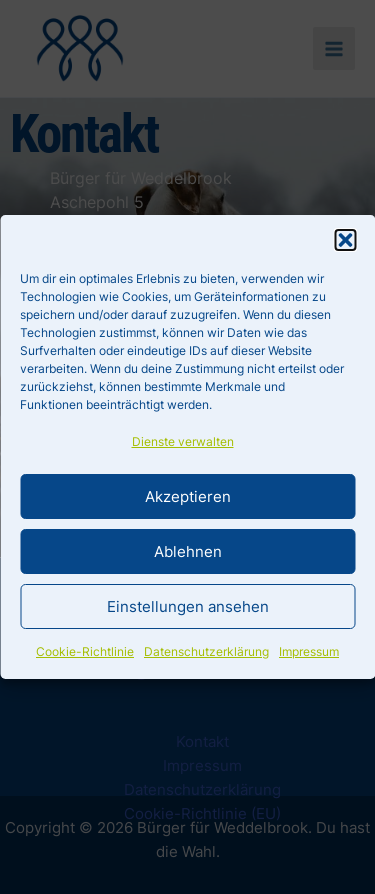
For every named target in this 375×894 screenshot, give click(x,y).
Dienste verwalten (183, 441)
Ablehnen (188, 551)
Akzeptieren (188, 496)
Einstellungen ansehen (188, 606)
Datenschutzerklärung (206, 651)
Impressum (309, 651)
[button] (345, 240)
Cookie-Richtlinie (85, 651)
